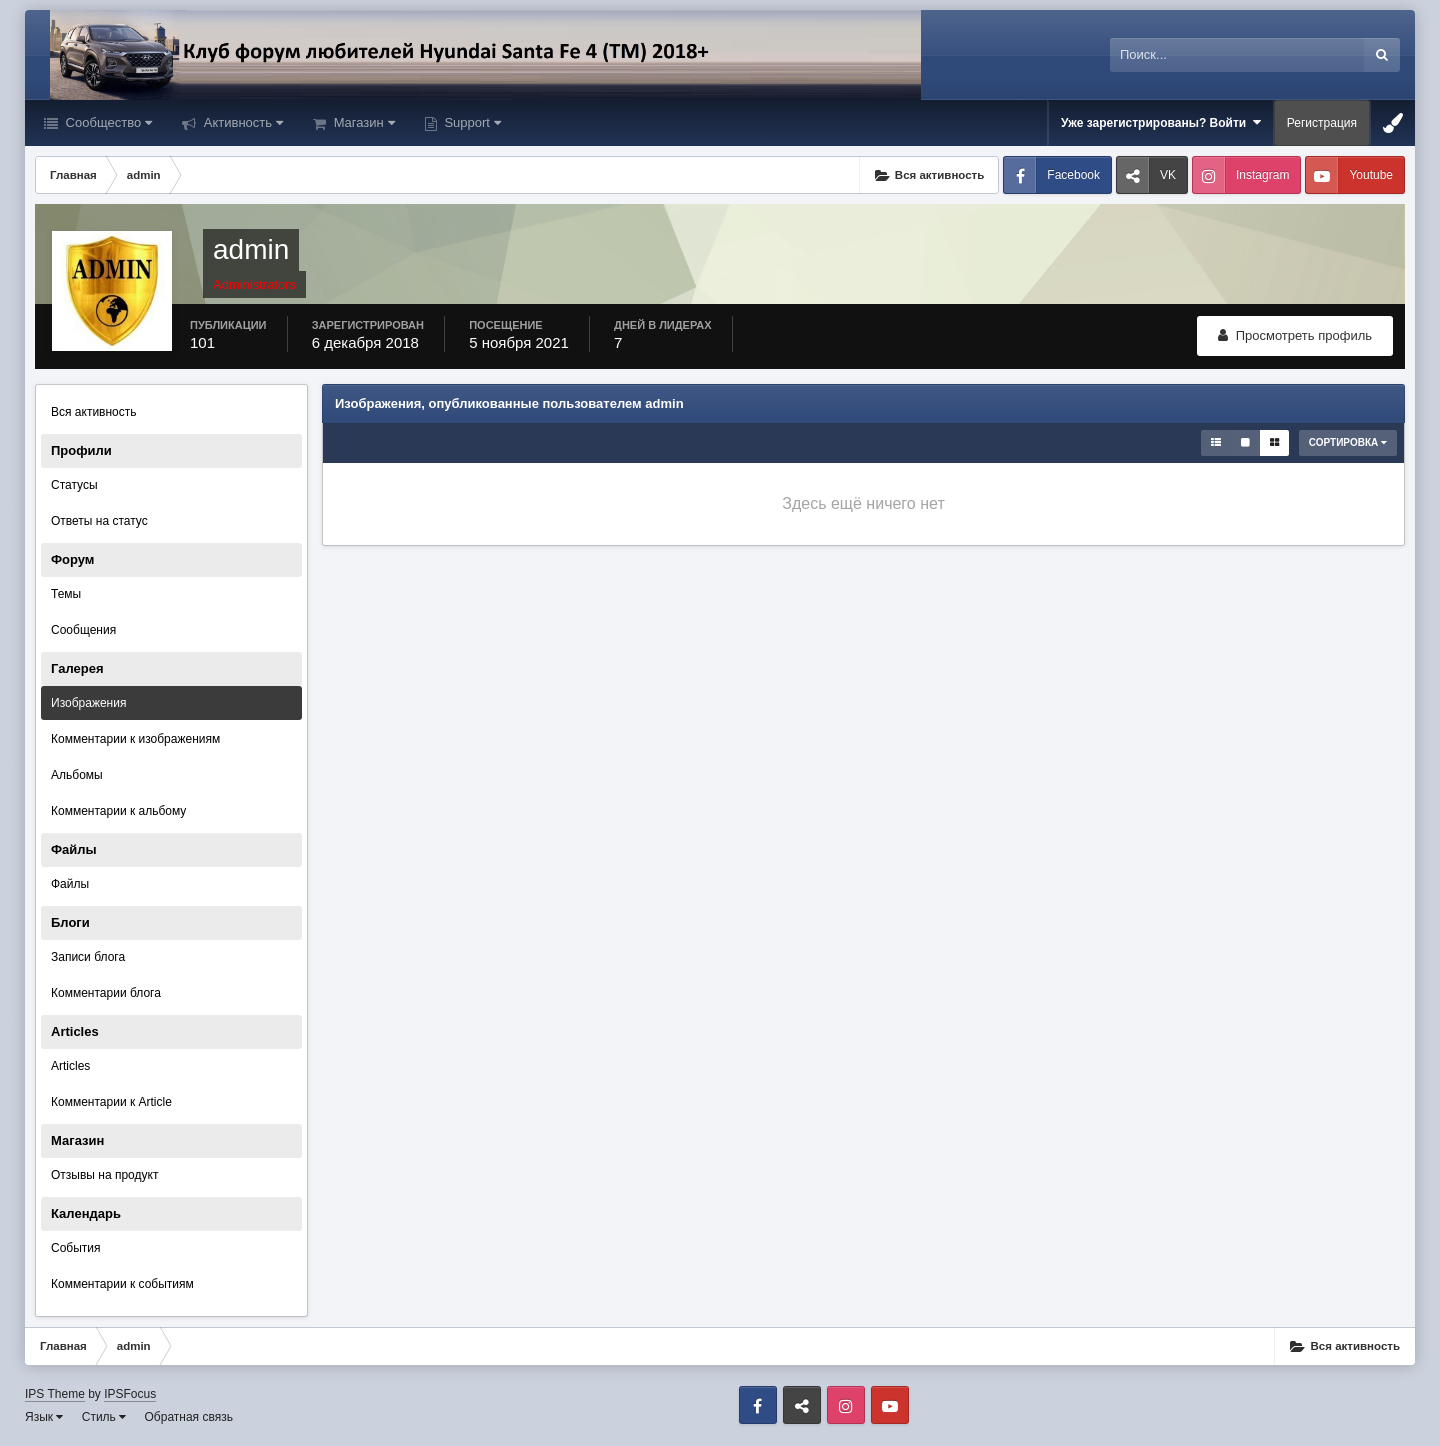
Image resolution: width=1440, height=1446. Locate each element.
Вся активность (94, 412)
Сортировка (1348, 442)
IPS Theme (55, 1394)
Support (471, 122)
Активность (241, 122)
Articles (70, 1066)
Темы (66, 594)
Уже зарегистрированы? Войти (1161, 122)
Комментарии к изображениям (135, 739)
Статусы (74, 485)
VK (1168, 175)
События (76, 1248)
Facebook (1073, 175)
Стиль (104, 1417)
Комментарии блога (106, 993)
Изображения (88, 703)
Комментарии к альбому (118, 811)
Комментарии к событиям (122, 1284)
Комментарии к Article (111, 1102)
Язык (44, 1417)
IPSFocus (130, 1394)
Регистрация (1322, 123)
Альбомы (77, 775)
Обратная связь (189, 1417)
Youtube (1371, 175)
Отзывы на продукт (104, 1175)
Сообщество (107, 122)
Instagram (1262, 175)
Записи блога (88, 957)
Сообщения (83, 630)
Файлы (70, 884)
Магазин (362, 122)
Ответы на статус (99, 521)
